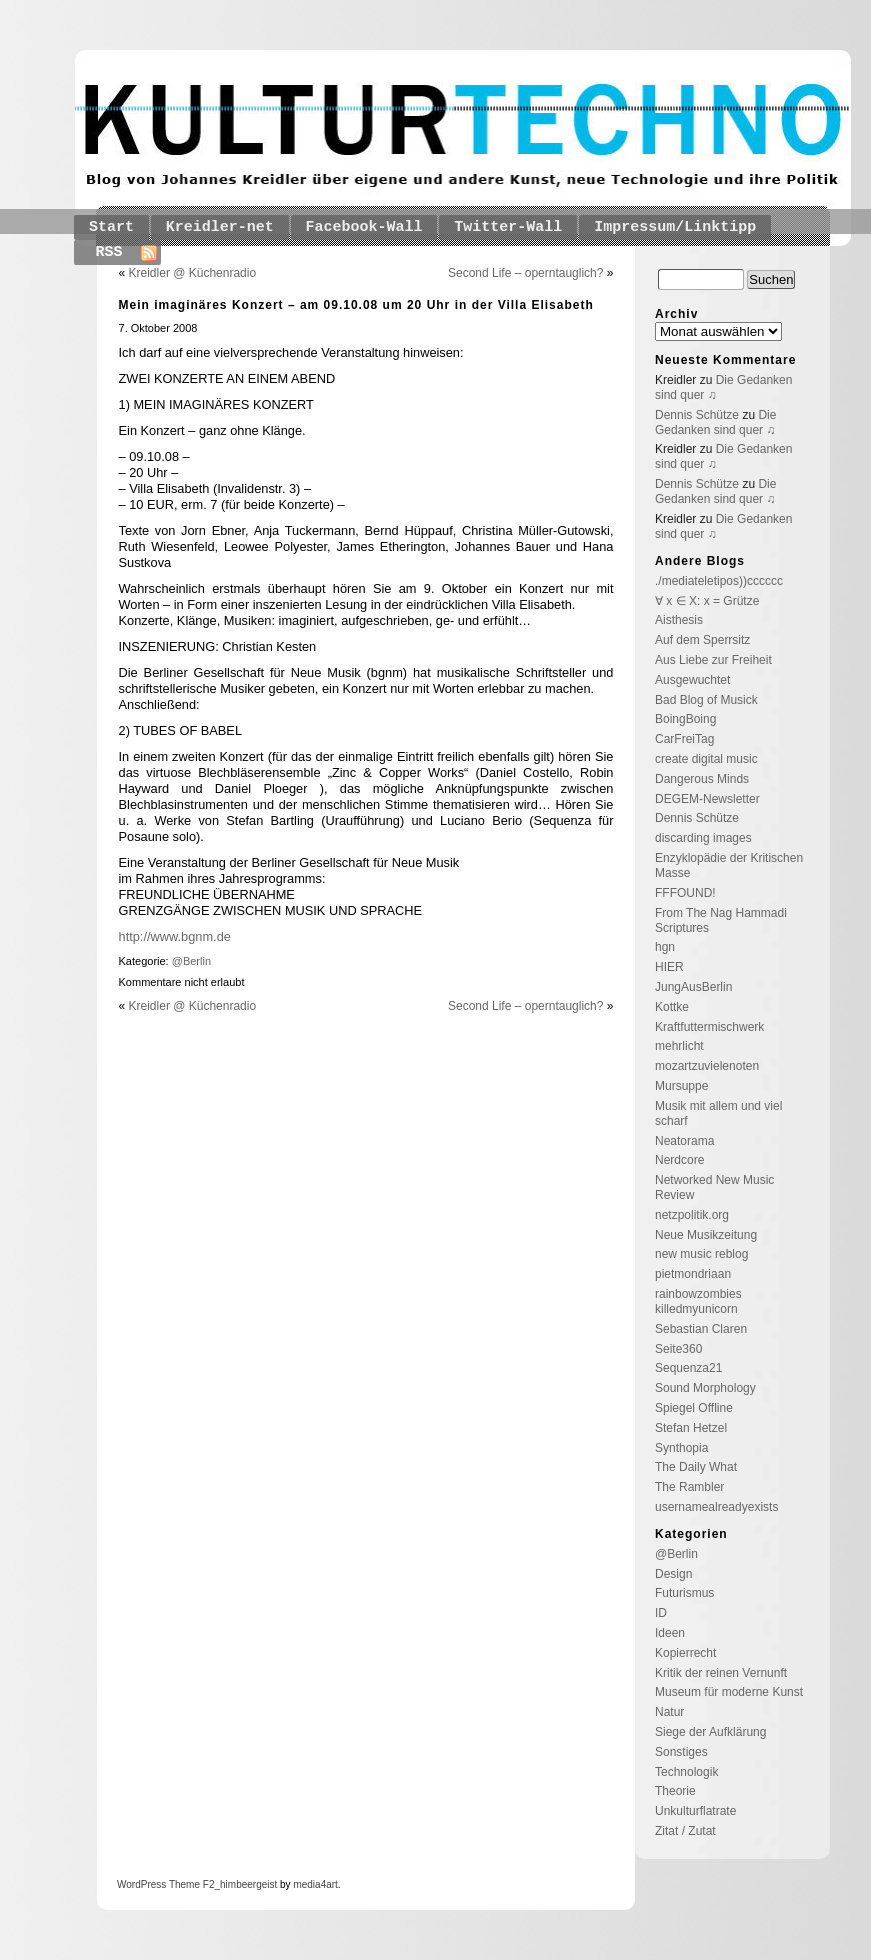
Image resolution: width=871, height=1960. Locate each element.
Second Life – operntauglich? (525, 273)
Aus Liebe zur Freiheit (713, 660)
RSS (109, 252)
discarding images (703, 838)
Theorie (675, 1791)
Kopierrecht (685, 1653)
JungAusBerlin (693, 987)
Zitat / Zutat (685, 1831)
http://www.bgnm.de (175, 936)
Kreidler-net (220, 227)
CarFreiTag (684, 739)
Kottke (672, 1007)
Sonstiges (681, 1752)
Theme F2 (190, 1884)
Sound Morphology (705, 1388)
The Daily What (696, 1467)
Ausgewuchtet (692, 680)
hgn (665, 947)
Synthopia (681, 1448)
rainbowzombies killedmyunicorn (698, 1301)
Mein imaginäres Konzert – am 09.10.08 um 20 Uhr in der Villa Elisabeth (356, 305)
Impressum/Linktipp (675, 227)
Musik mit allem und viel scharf (718, 1113)
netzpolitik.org (692, 1215)
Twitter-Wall (508, 227)
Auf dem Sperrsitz (702, 640)
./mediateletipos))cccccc (719, 581)
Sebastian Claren (701, 1329)
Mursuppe (681, 1086)
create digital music (706, 759)
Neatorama (684, 1141)
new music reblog (701, 1254)
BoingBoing (685, 719)
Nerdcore (679, 1160)
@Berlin (191, 961)
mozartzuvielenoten (707, 1066)
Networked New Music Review (714, 1187)
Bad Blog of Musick (706, 700)
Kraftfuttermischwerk (709, 1027)
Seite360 (678, 1349)
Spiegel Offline (694, 1408)
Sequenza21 (688, 1368)
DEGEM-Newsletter (707, 799)
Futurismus (684, 1593)
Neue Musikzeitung (706, 1235)
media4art (315, 1884)
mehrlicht (679, 1046)
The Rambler (689, 1487)
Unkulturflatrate (695, 1811)
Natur (669, 1712)
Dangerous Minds (702, 779)
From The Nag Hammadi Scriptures (721, 920)
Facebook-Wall (364, 227)
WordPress (141, 1884)
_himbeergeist (245, 1884)
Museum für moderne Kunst (729, 1692)
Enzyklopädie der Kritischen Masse (729, 865)
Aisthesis (679, 620)
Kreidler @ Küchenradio (193, 273)
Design (673, 1574)
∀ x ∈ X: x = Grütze (707, 601)
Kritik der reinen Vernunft (721, 1673)
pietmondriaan (693, 1274)
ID (661, 1613)
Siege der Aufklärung (710, 1732)
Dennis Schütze (697, 415)
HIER (669, 967)
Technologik (686, 1772)
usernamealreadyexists (716, 1507)
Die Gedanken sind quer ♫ (715, 422)
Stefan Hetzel (691, 1428)
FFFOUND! (685, 893)
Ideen (670, 1633)
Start (111, 227)
